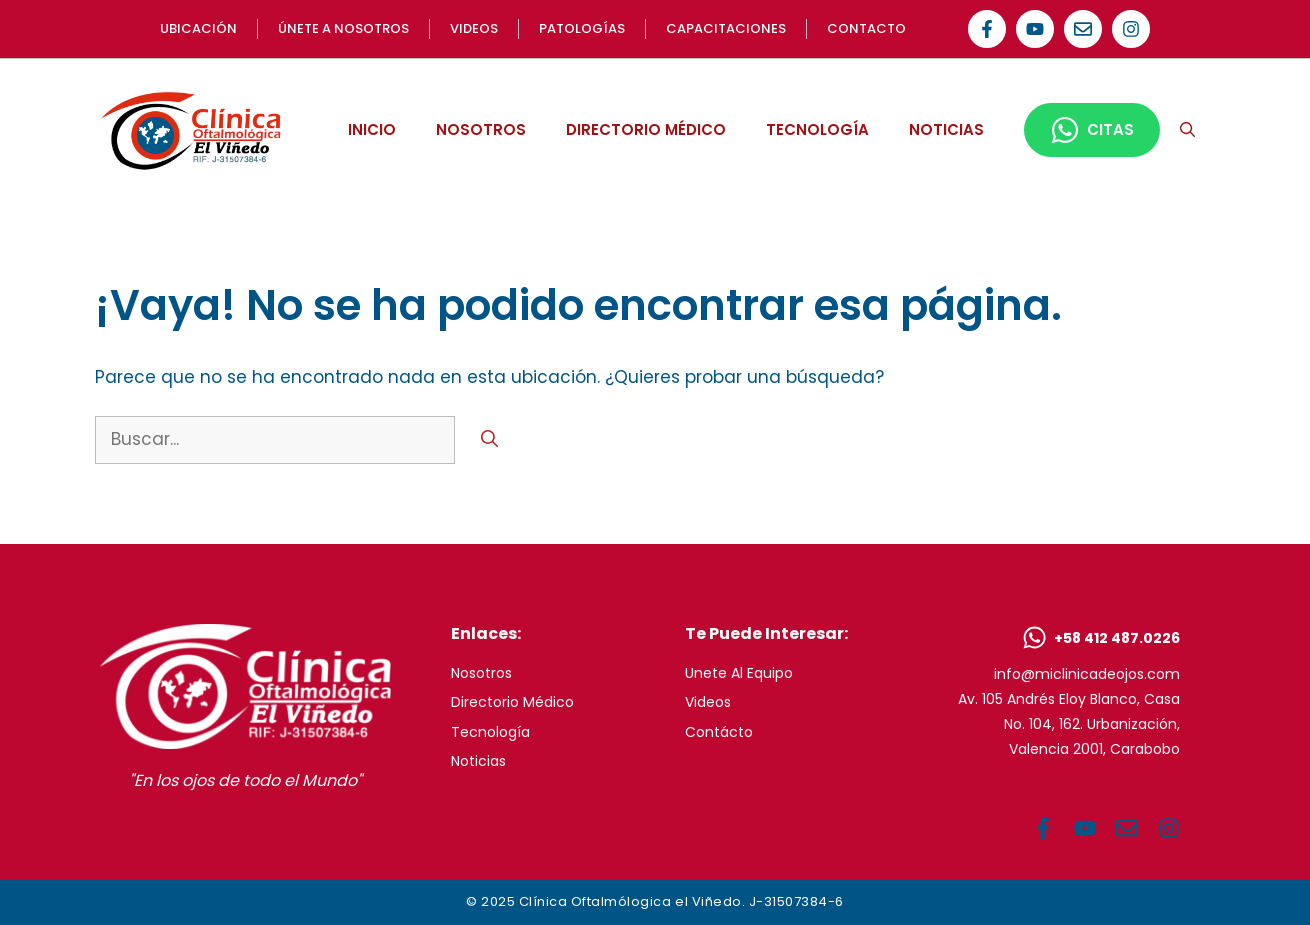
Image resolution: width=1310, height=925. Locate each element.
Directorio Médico (512, 702)
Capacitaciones (726, 28)
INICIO (372, 129)
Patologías (582, 28)
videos (474, 28)
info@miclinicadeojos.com (1087, 674)
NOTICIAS (946, 129)
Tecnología (490, 732)
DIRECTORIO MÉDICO (646, 129)
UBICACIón (198, 28)
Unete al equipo (739, 673)
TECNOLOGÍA (817, 129)
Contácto (719, 732)
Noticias (478, 761)
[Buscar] (489, 440)
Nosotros (481, 673)
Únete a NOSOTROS (343, 28)
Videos (708, 702)
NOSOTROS (481, 129)
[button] (1187, 130)
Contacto (866, 28)
